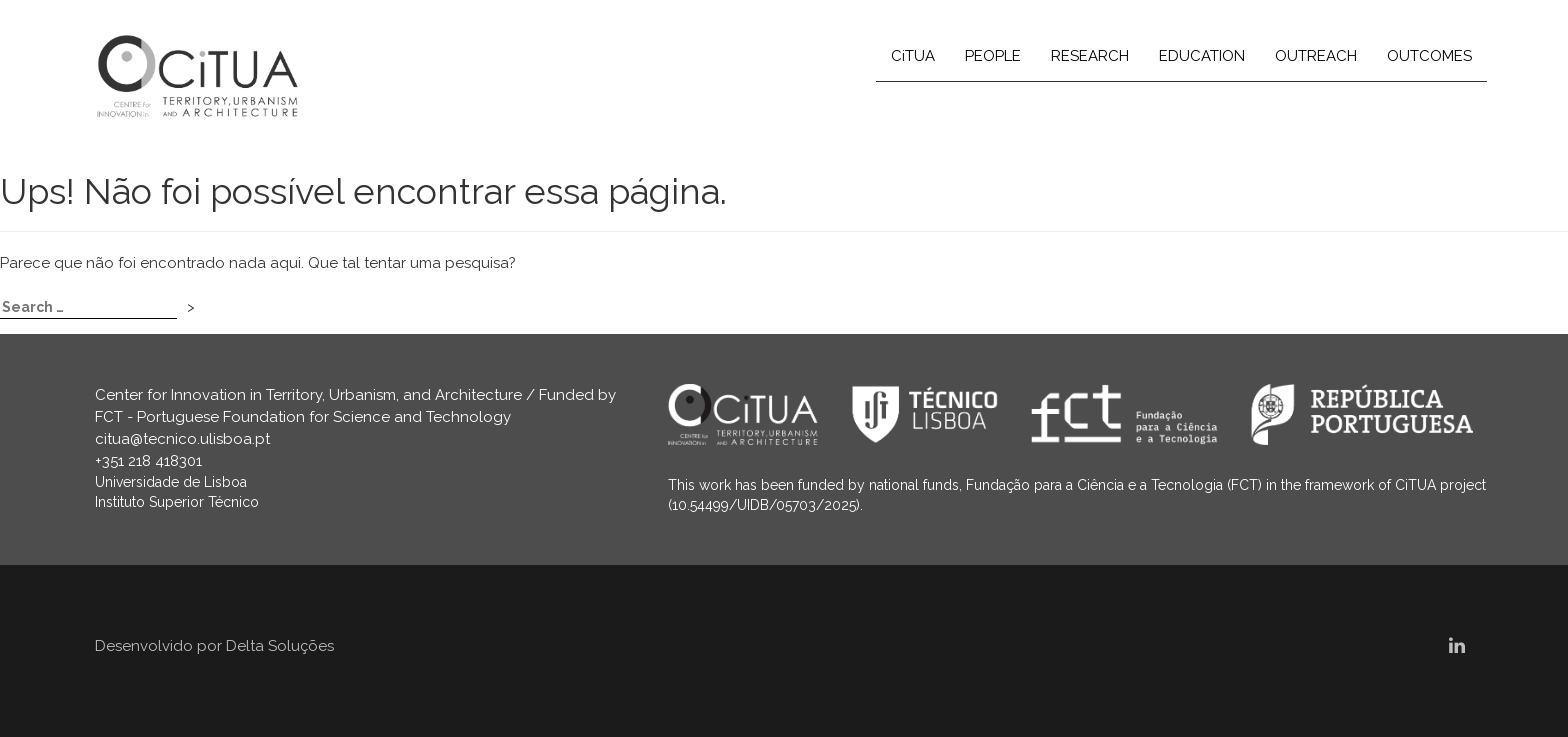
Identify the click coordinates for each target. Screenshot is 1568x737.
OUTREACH (1316, 56)
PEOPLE (993, 56)
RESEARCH (1090, 56)
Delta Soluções (280, 646)
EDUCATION (1202, 56)
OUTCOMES (1429, 56)
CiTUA (913, 56)
